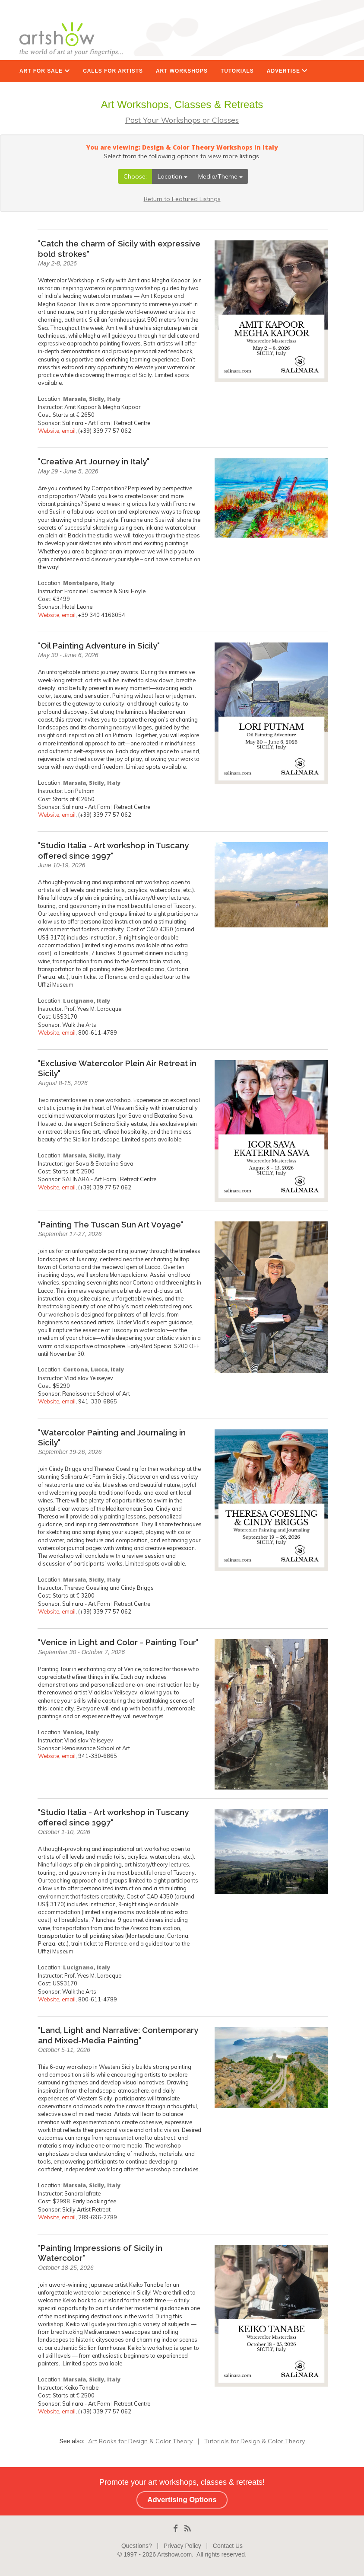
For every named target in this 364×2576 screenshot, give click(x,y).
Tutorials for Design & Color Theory (254, 2441)
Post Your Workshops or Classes (182, 120)
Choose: (135, 176)
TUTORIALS (237, 71)
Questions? (136, 2545)
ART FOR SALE (44, 71)
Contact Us (228, 2545)
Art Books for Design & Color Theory (140, 2441)
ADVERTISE (287, 71)
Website (48, 430)
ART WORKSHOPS (182, 71)
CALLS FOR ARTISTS (113, 71)
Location (172, 176)
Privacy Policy (182, 2545)
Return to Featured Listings (182, 199)
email (69, 430)
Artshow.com (174, 2554)
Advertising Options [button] (181, 2500)
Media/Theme (220, 176)
